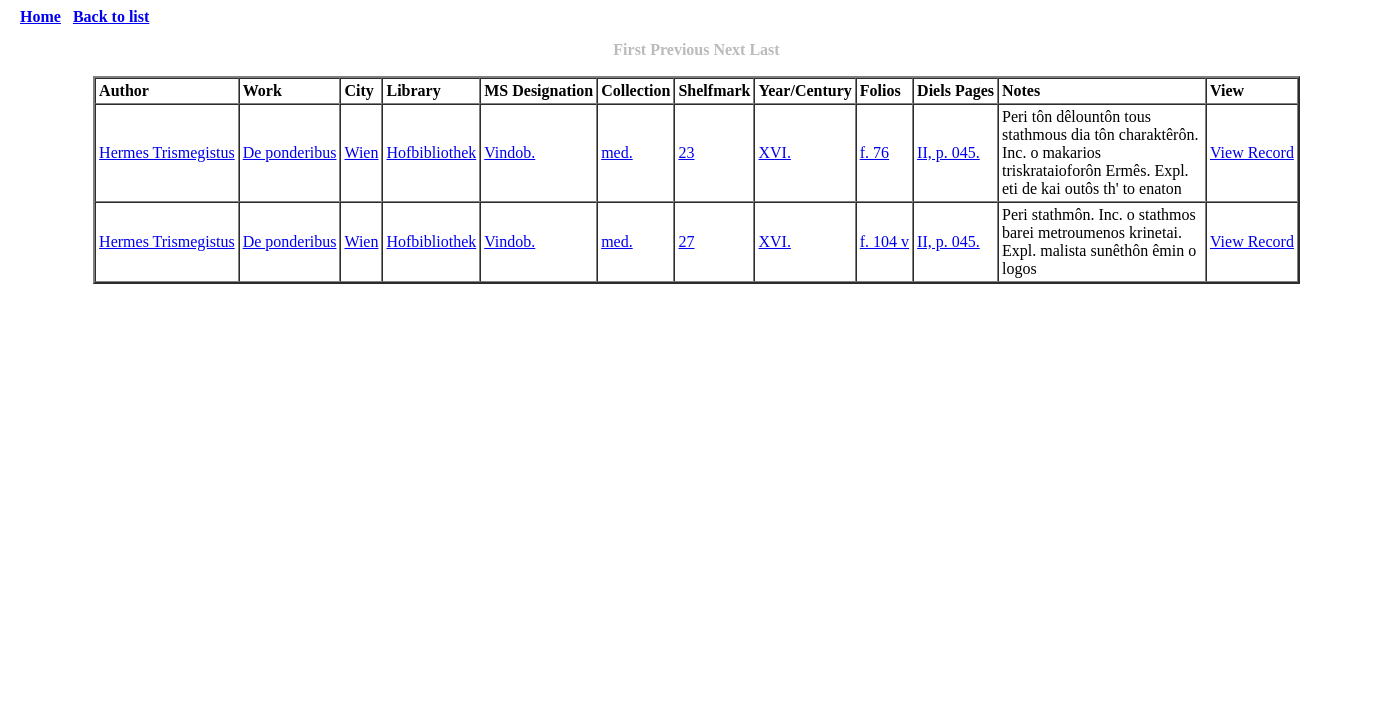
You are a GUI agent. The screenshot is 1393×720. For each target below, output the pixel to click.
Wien (361, 152)
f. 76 (874, 152)
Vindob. (509, 152)
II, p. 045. (948, 152)
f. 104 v (884, 241)
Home (40, 16)
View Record (1252, 152)
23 (686, 152)
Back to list (111, 16)
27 (686, 241)
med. (617, 152)
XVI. (774, 152)
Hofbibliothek (431, 152)
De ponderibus (290, 152)
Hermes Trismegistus (167, 152)
